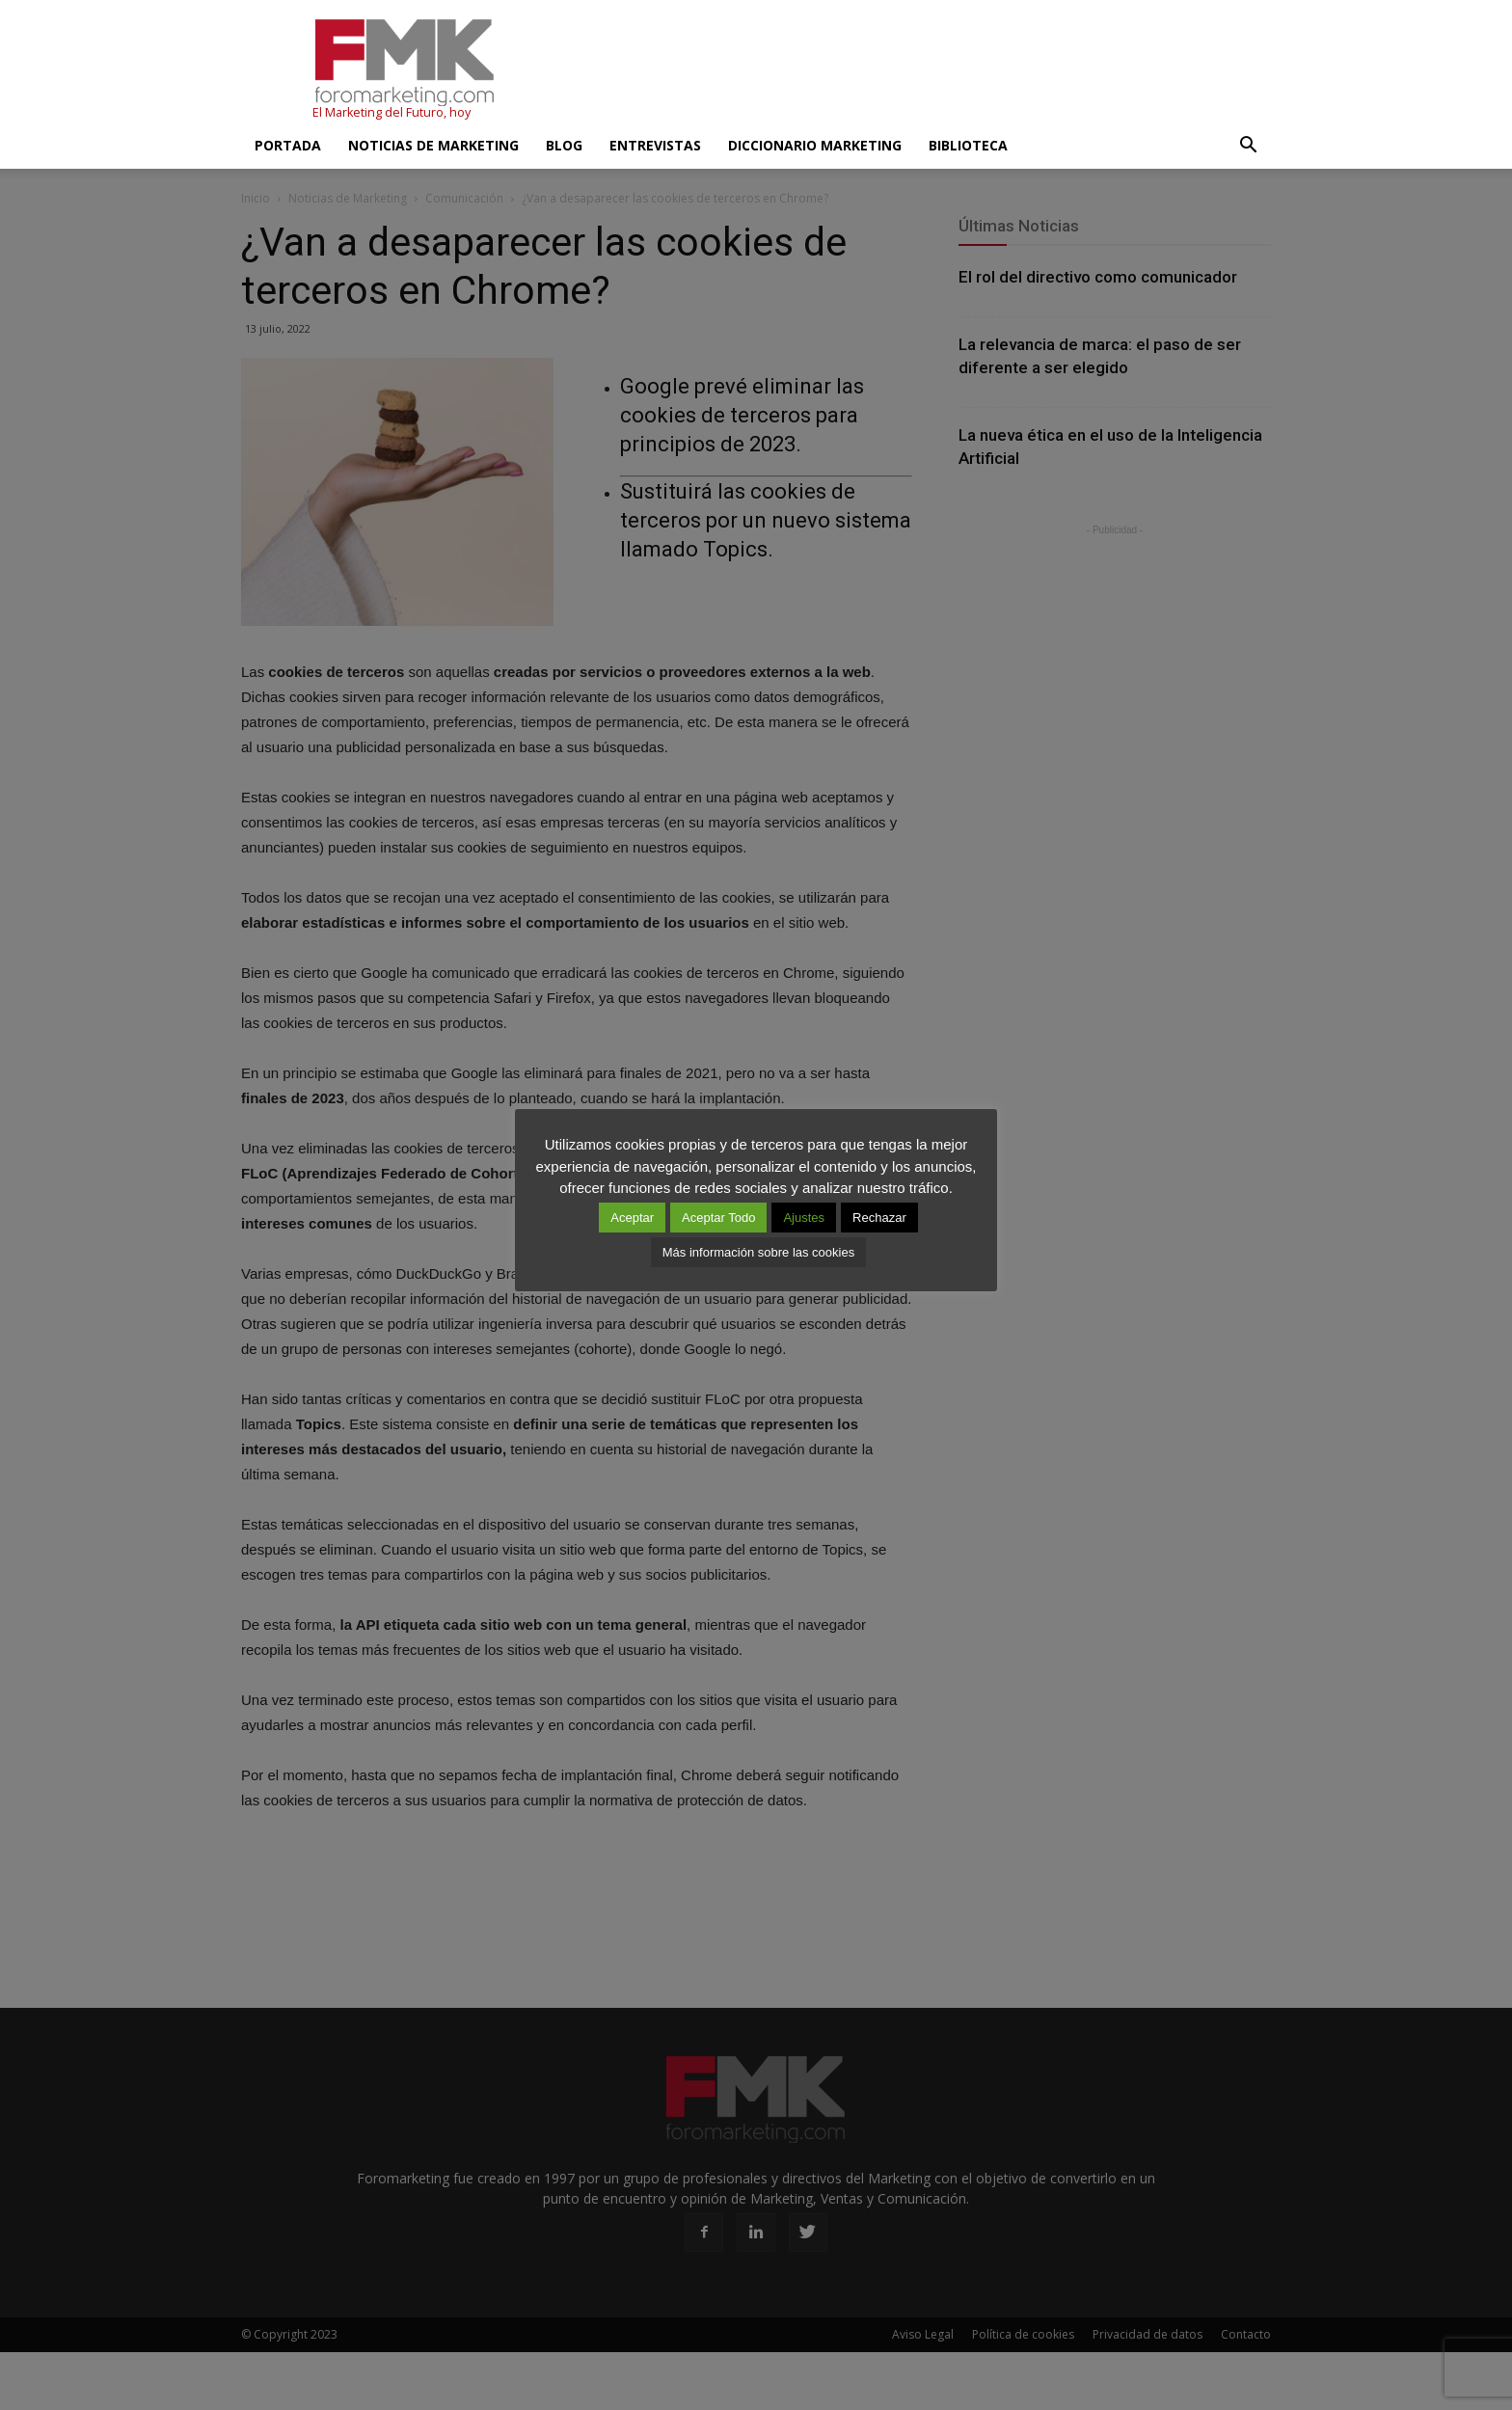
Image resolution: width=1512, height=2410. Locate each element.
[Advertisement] (920, 70)
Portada (288, 145)
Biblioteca (968, 145)
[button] (1248, 145)
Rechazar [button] (879, 1217)
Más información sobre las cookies (758, 1252)
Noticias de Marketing (433, 145)
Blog (564, 145)
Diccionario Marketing (815, 145)
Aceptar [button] (632, 1217)
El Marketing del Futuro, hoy (391, 112)
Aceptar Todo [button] (718, 1217)
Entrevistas (655, 145)
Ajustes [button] (803, 1217)
